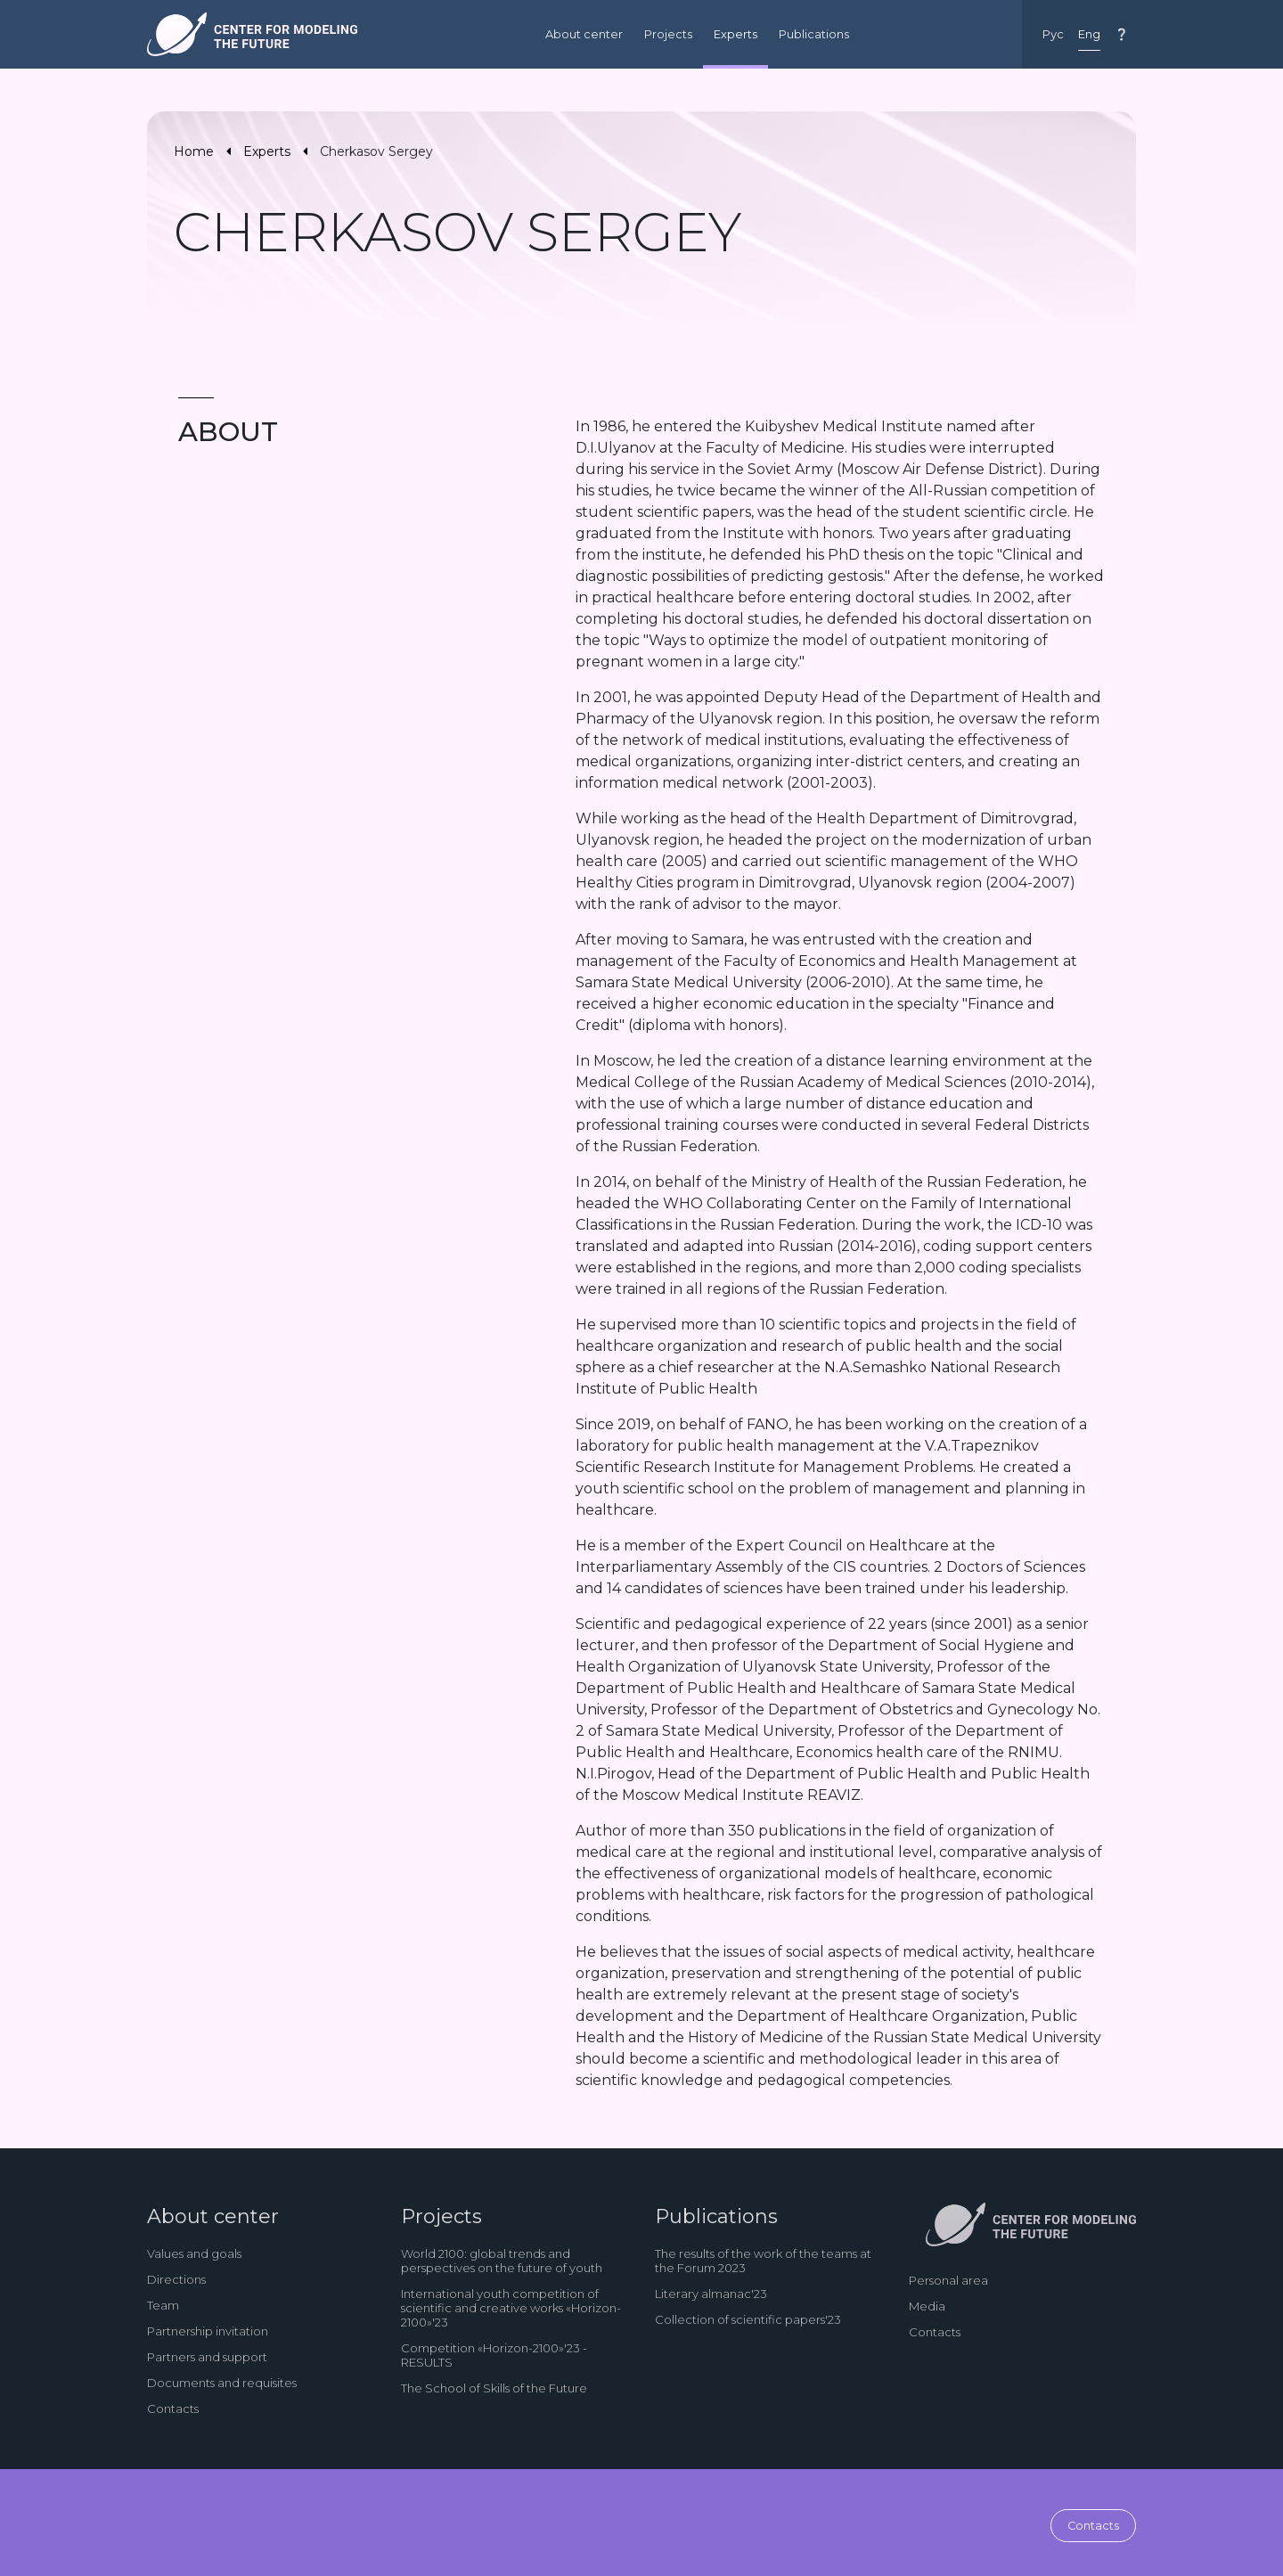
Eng (1089, 34)
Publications (814, 34)
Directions (176, 2279)
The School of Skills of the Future (494, 2388)
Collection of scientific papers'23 (748, 2319)
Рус (1053, 34)
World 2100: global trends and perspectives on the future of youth (501, 2260)
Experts (735, 34)
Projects (668, 34)
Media (927, 2306)
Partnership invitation (207, 2331)
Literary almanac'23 (711, 2293)
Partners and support (207, 2357)
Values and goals (194, 2253)
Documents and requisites (222, 2383)
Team (163, 2305)
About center (584, 34)
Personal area (948, 2280)
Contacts (173, 2408)
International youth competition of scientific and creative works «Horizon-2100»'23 (511, 2307)
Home (194, 151)
